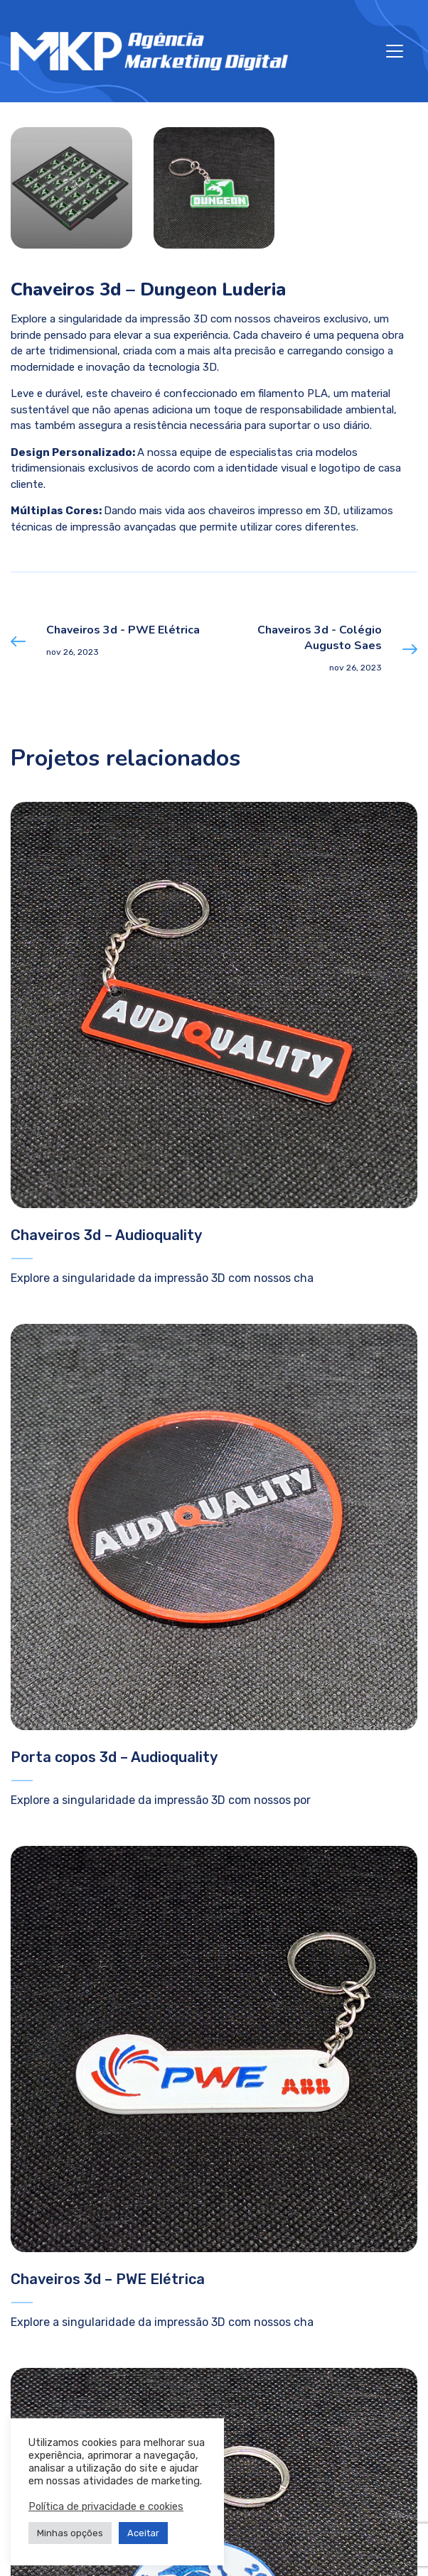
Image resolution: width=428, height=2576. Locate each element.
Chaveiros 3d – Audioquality (106, 1235)
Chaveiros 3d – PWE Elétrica (108, 2279)
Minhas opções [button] (70, 2533)
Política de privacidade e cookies (105, 2506)
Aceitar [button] (143, 2533)
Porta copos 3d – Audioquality (114, 1757)
